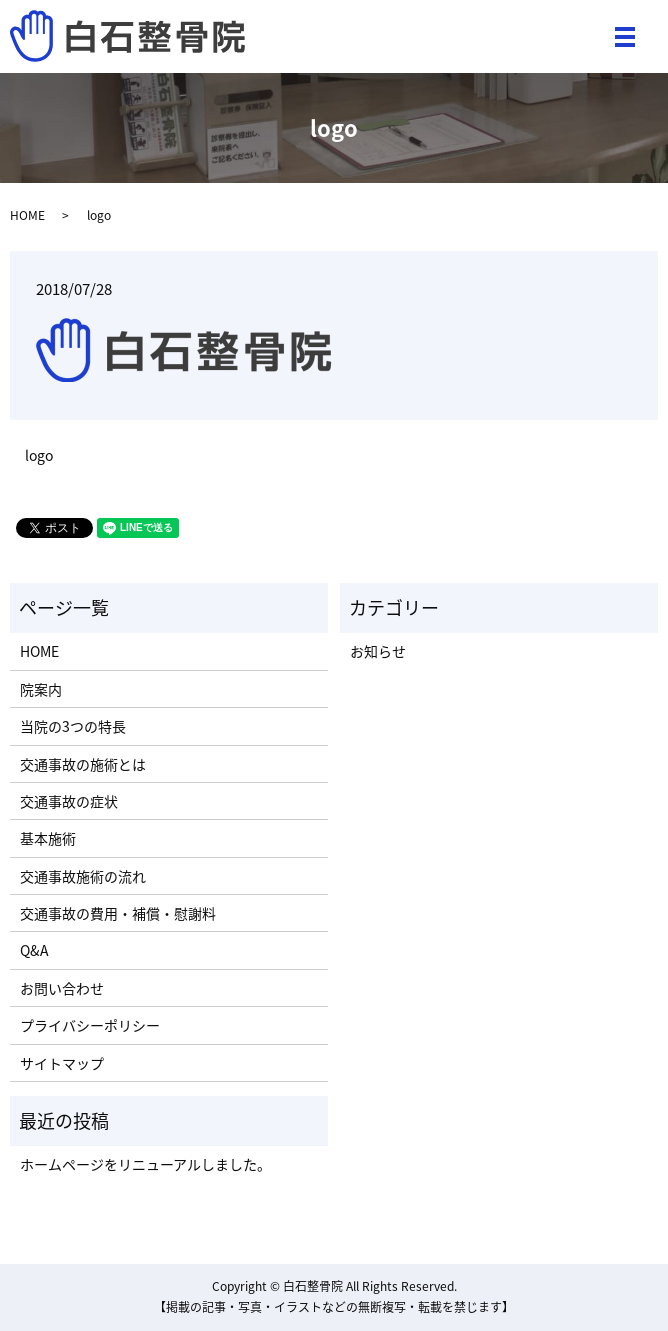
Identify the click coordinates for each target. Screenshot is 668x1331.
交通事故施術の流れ (83, 876)
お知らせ (378, 651)
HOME (27, 215)
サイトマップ (62, 1063)
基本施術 (48, 838)
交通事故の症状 (69, 801)
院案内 (41, 689)
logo (39, 455)
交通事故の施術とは (83, 764)
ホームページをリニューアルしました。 (145, 1164)
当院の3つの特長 (73, 726)
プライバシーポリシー (90, 1025)
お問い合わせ (62, 988)
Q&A (34, 950)
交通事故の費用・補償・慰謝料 (118, 913)
